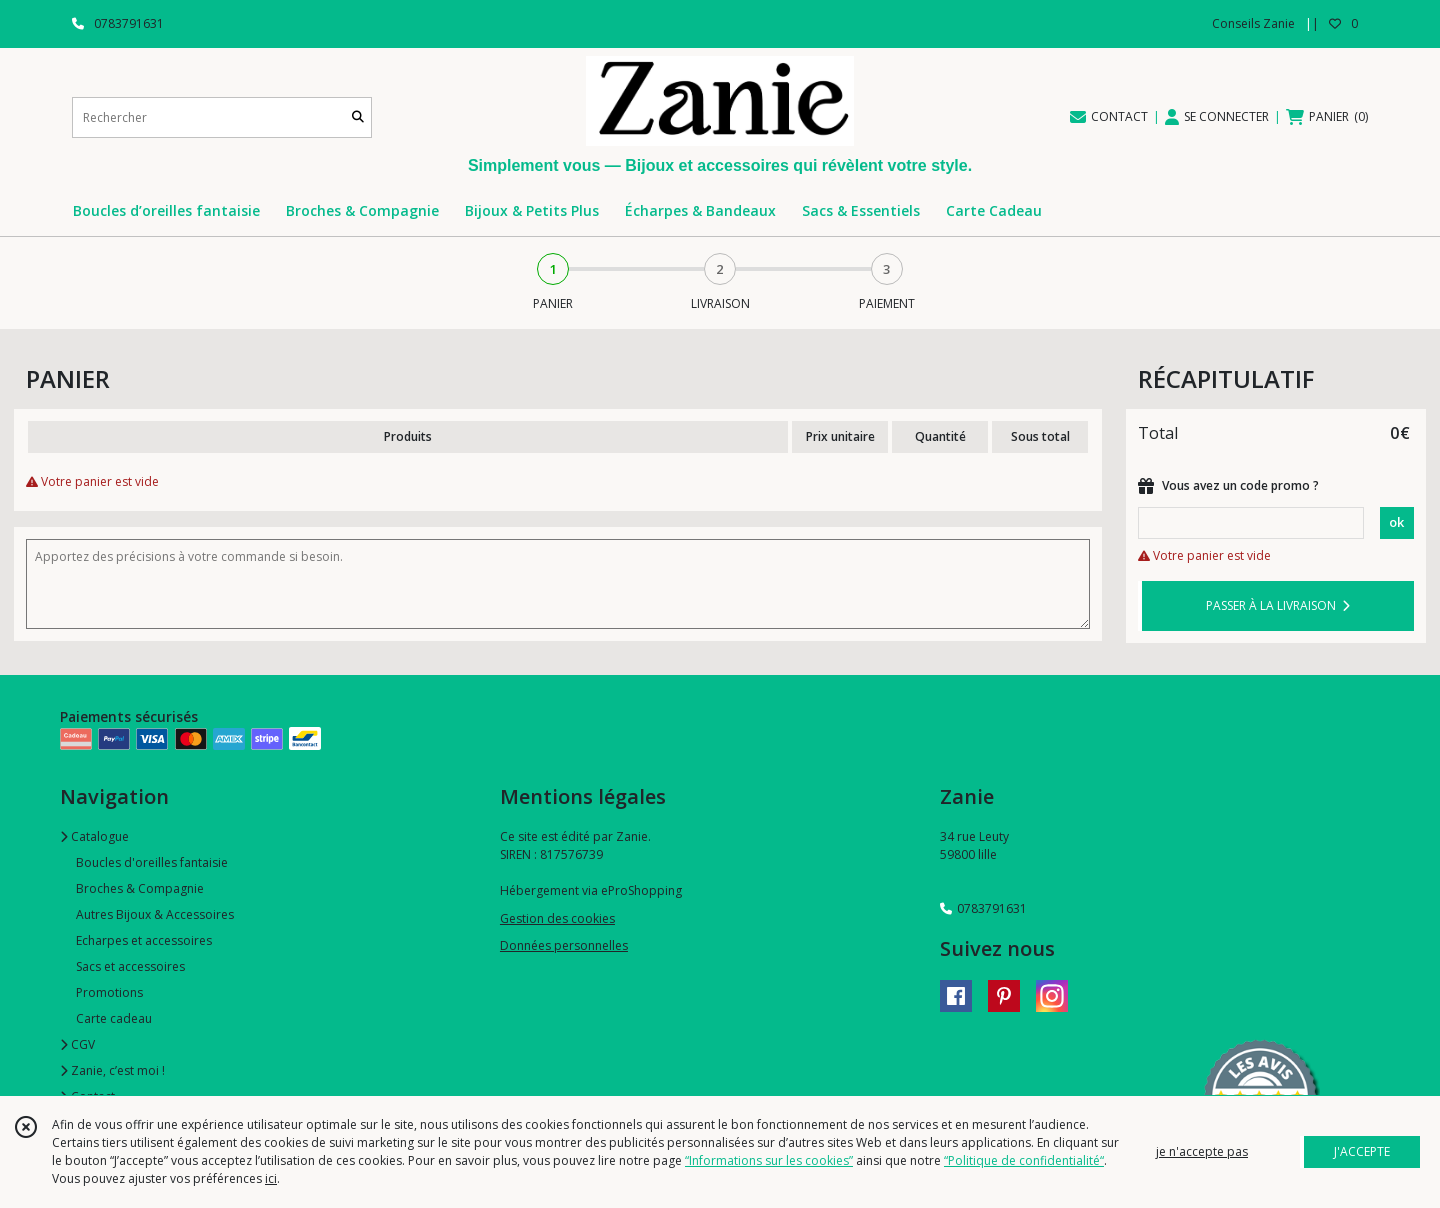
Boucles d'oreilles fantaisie (152, 862)
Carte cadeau (114, 1018)
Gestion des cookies (557, 918)
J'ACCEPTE (1362, 1151)
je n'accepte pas (1202, 1151)
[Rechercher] (358, 117)
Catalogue (94, 836)
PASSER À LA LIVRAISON (1278, 605)
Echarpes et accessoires (144, 940)
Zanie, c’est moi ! (112, 1070)
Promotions (109, 992)
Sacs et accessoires (130, 966)
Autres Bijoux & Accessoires (155, 914)
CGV (77, 1044)
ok (1396, 522)
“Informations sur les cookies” (769, 1160)
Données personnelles (564, 945)
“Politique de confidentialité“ (1024, 1160)
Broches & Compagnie (140, 888)
